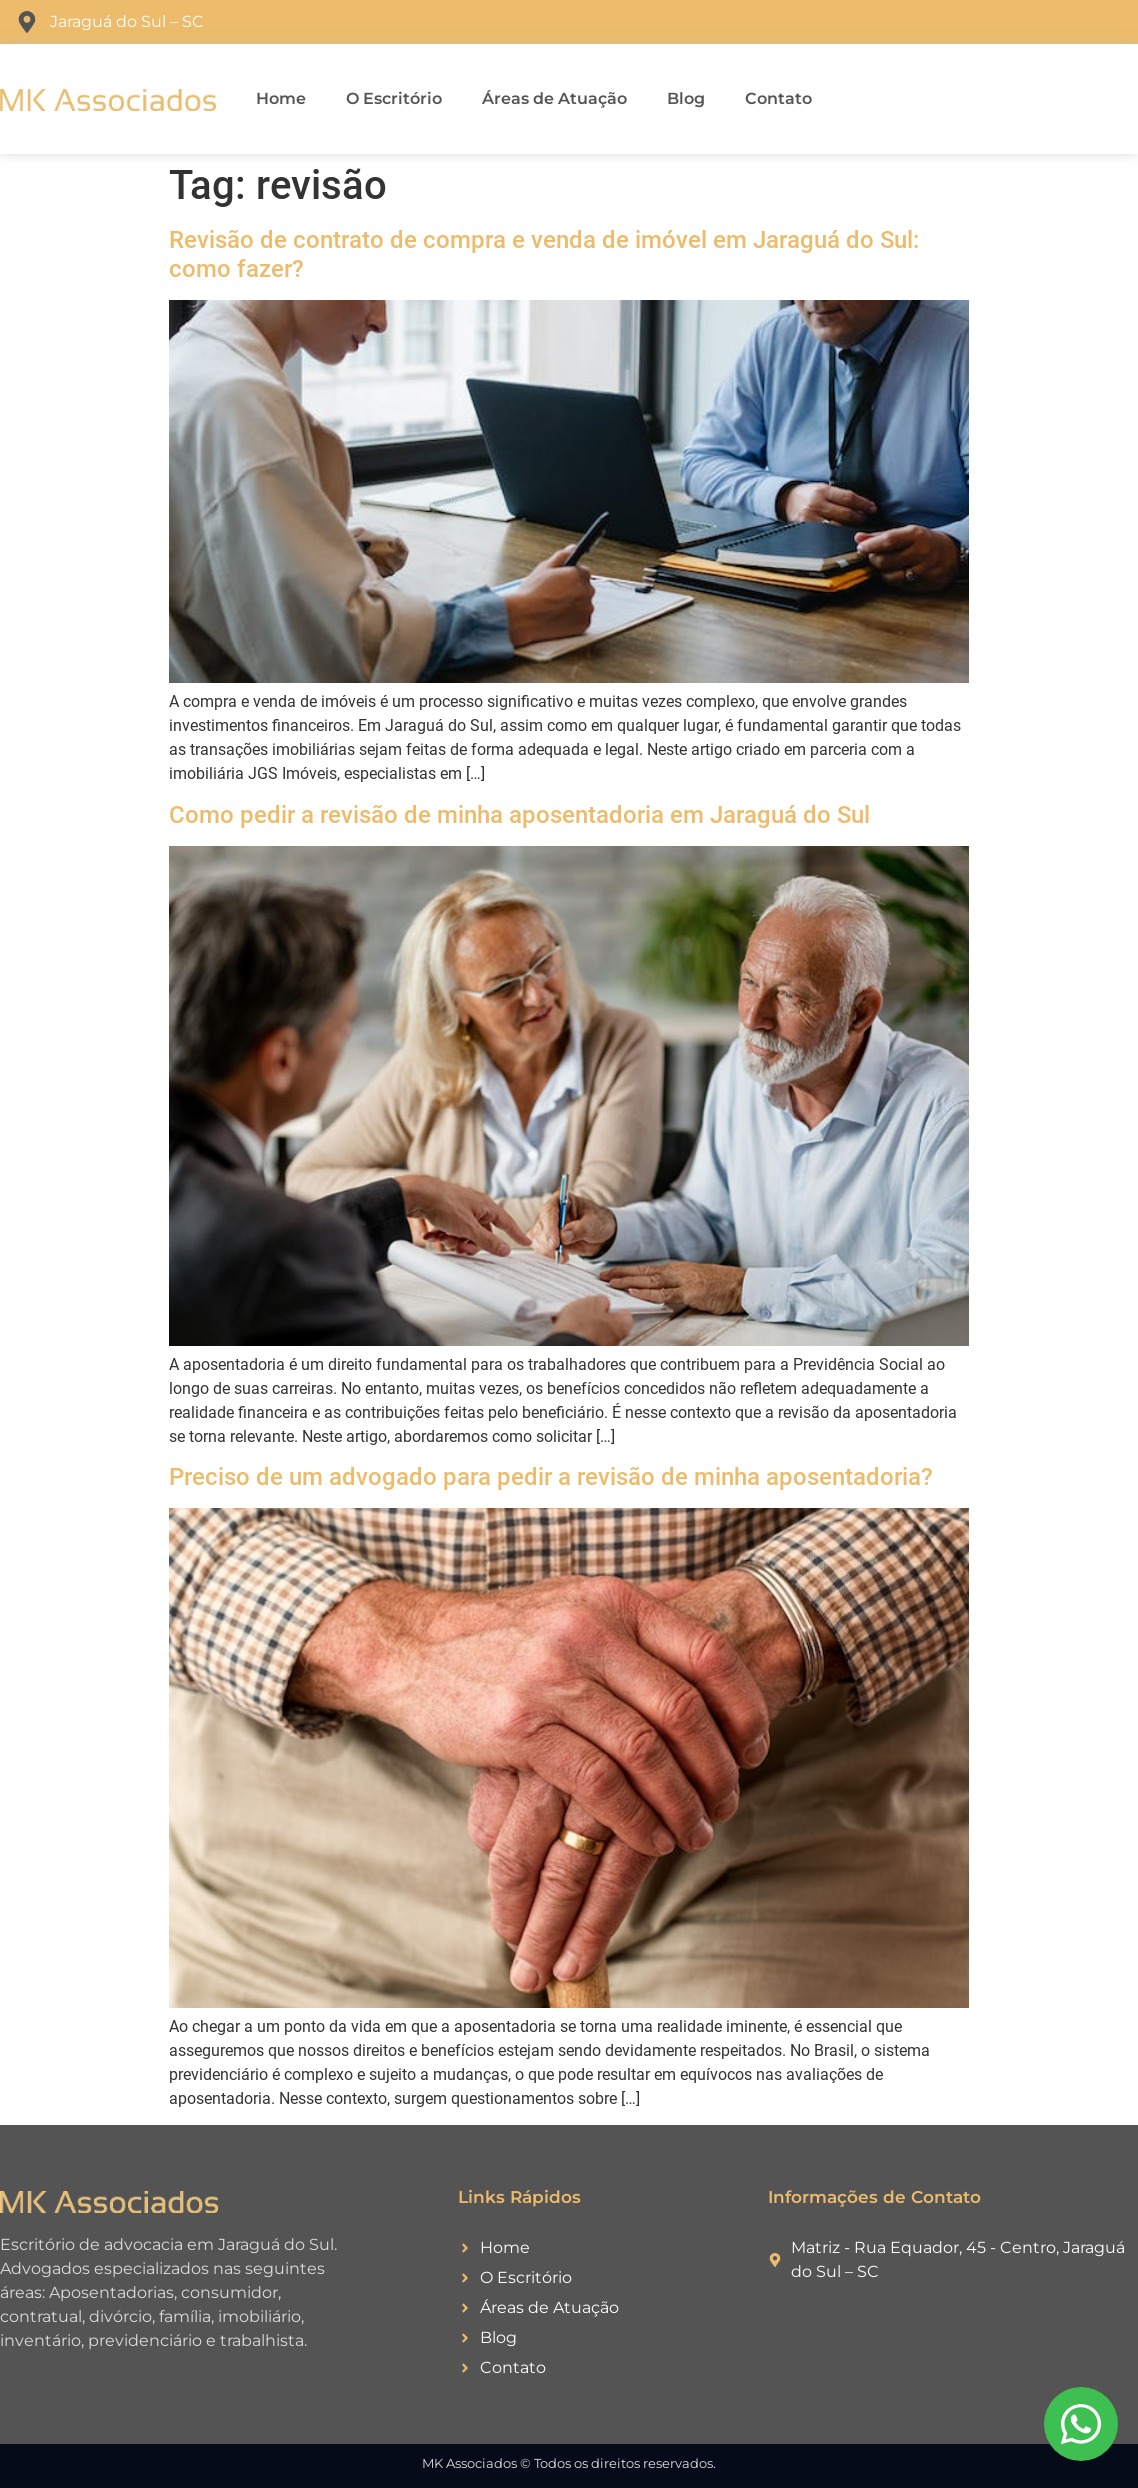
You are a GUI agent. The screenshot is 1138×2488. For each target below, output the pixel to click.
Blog (686, 98)
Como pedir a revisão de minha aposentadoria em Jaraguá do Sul (519, 815)
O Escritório (394, 98)
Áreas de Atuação (554, 98)
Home (281, 98)
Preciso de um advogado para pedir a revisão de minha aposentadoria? (551, 1477)
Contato (778, 98)
